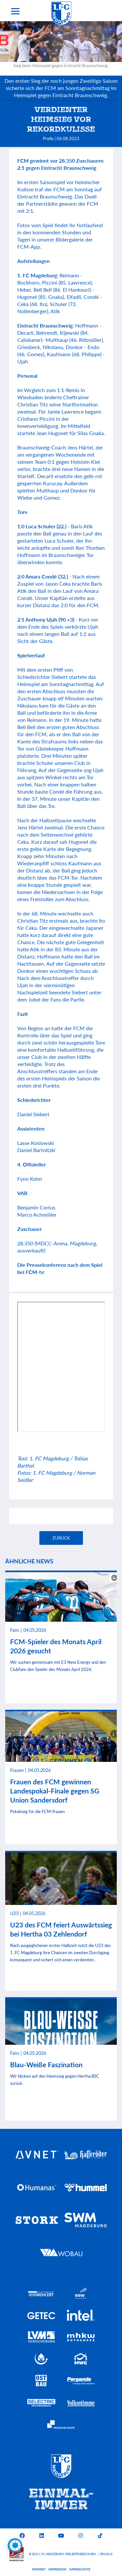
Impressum (57, 2569)
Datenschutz (79, 2569)
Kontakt (39, 2569)
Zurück (61, 1538)
